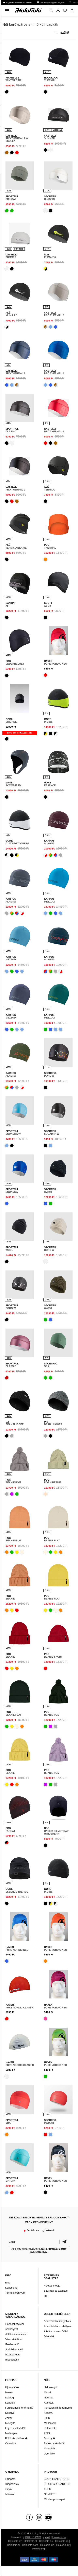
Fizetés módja (52, 2285)
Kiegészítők (12, 2483)
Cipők (8, 2489)
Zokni (8, 2417)
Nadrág (9, 2397)
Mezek (9, 2392)
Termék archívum (15, 2292)
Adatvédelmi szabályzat (58, 2326)
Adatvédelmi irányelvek (57, 2321)
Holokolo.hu (46, 2541)
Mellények (11, 2433)
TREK (47, 2489)
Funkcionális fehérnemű (19, 2407)
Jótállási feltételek (15, 2334)
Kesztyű (10, 2412)
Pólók (47, 2433)
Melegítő (10, 2423)
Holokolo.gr (39, 2548)
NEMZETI (49, 2494)
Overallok (10, 2443)
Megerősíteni (64, 2241)
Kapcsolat (11, 2287)
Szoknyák (49, 2438)
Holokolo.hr (63, 2544)
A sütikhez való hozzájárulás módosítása (14, 2354)
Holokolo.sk (59, 2537)
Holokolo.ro (61, 2541)
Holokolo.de (47, 2544)
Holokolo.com (30, 2544)
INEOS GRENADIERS (57, 2483)
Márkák (9, 2494)
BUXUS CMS (33, 2537)
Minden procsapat (54, 2499)
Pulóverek (50, 2428)
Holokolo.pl (30, 2541)
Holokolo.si (13, 2544)
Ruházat (10, 2478)
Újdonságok (12, 2387)
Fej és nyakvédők (15, 2428)
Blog (8, 2282)
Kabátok (10, 2402)
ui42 (47, 2537)
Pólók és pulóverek (16, 2438)
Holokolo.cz (15, 2541)
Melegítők (49, 2448)
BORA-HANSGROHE (56, 2478)
